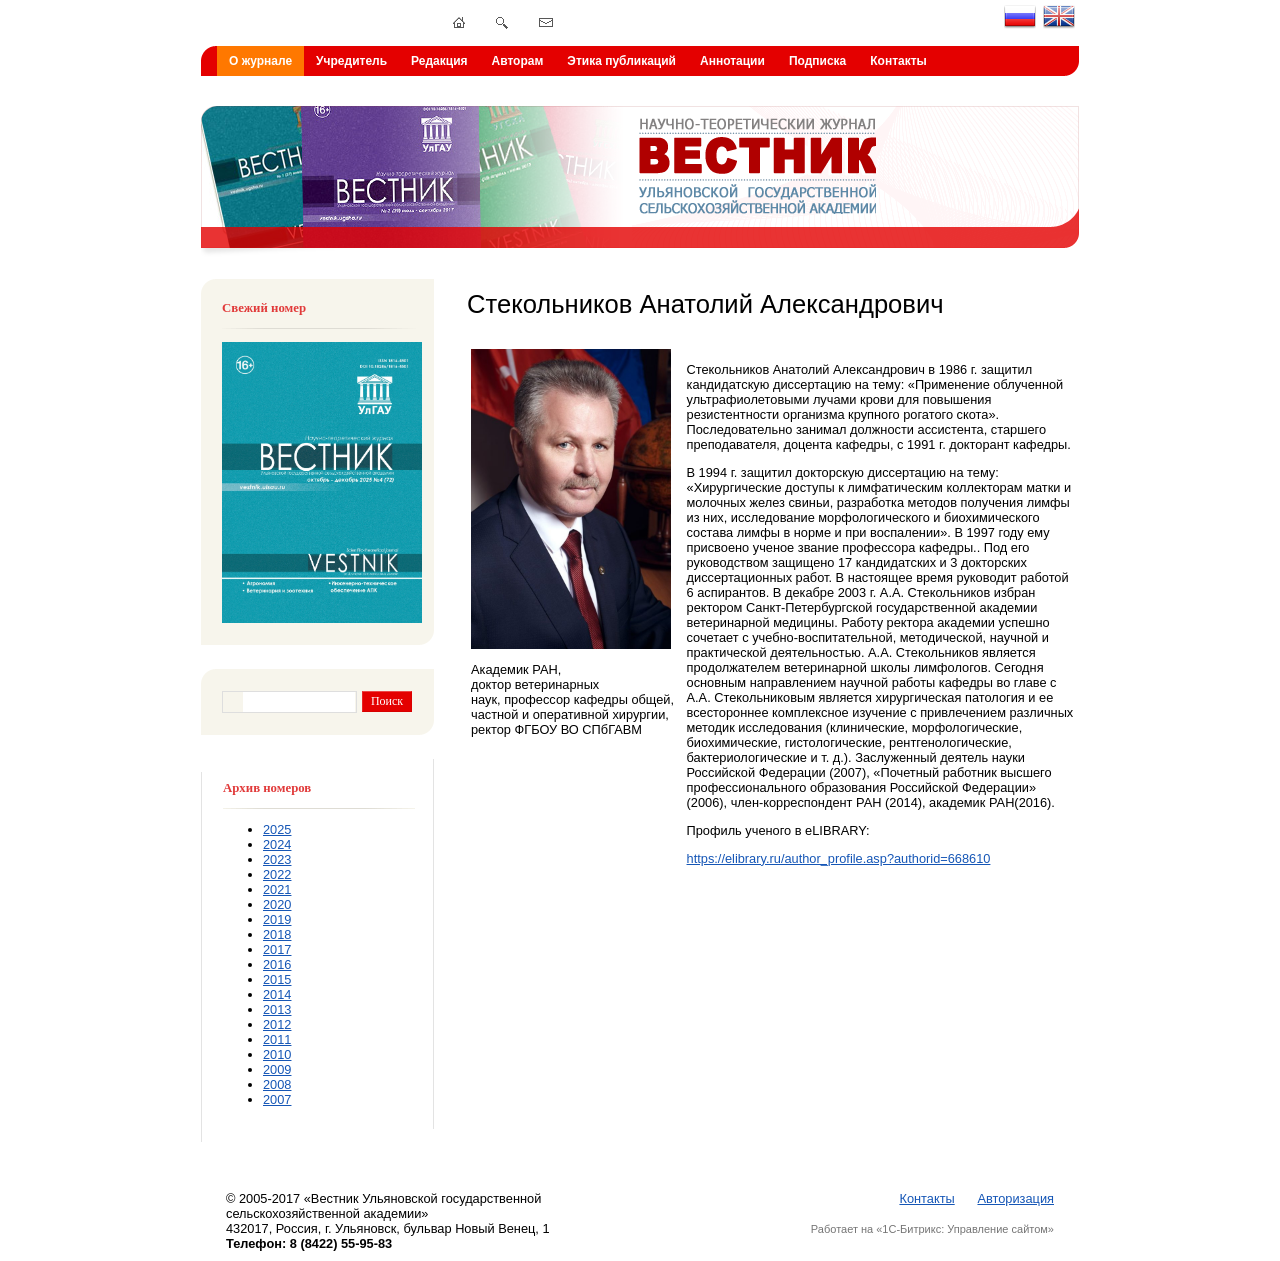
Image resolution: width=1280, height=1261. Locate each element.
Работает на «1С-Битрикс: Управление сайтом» (932, 1229)
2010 (277, 1054)
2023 (277, 859)
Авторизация (1015, 1198)
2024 (277, 844)
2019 (277, 919)
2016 (277, 964)
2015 (277, 979)
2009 (277, 1069)
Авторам (518, 61)
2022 (277, 874)
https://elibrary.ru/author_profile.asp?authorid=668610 (839, 858)
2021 (277, 889)
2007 (277, 1099)
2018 (277, 934)
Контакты (898, 61)
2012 (277, 1024)
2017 (277, 949)
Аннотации (732, 61)
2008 (277, 1084)
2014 (277, 994)
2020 (277, 904)
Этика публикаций (621, 61)
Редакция (439, 61)
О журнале (260, 61)
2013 (277, 1009)
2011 (277, 1039)
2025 (277, 829)
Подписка (817, 61)
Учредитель (351, 61)
